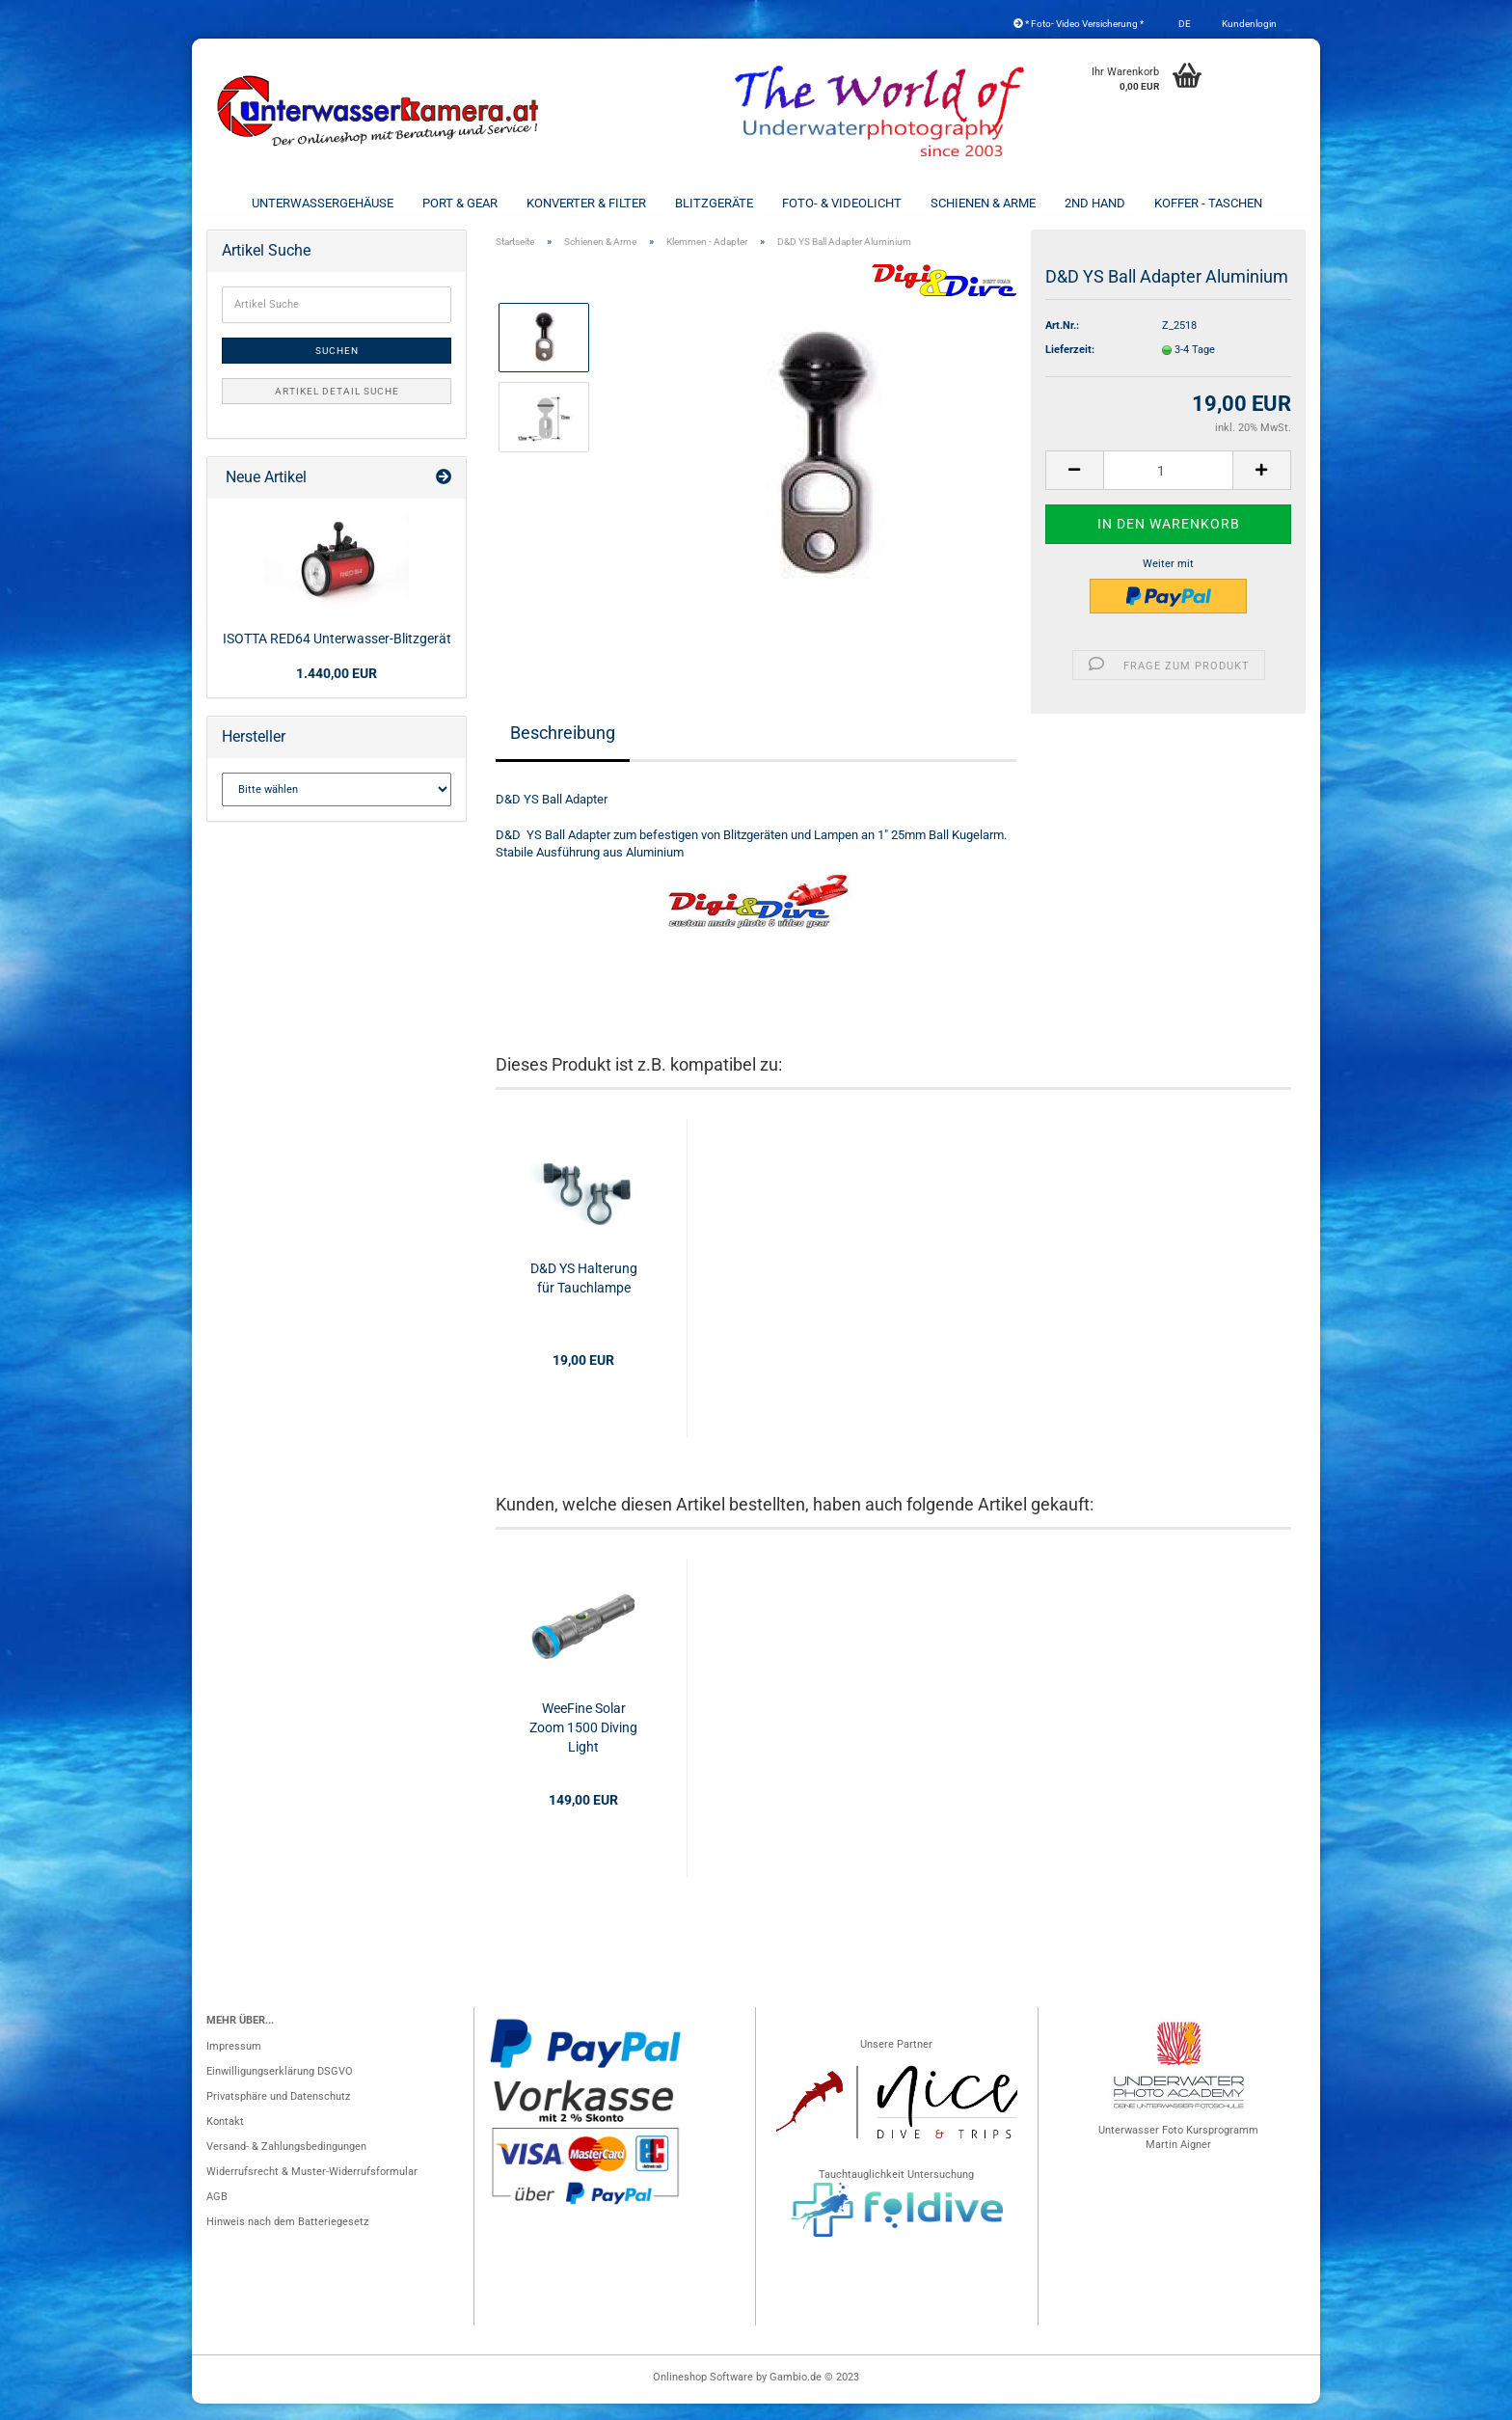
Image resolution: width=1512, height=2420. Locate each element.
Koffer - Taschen (1208, 203)
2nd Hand (1095, 203)
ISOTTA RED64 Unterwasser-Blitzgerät (337, 655)
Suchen (337, 367)
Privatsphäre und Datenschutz (278, 2113)
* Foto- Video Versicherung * (1078, 23)
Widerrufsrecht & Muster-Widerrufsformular (312, 2188)
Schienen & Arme (983, 203)
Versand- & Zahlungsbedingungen (286, 2163)
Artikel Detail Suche (337, 407)
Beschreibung (562, 749)
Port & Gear (460, 203)
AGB (217, 2213)
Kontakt (225, 2138)
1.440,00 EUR (336, 689)
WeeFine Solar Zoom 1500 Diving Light (583, 1744)
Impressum (233, 2062)
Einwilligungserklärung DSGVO (279, 2087)
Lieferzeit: (1069, 366)
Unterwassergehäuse (322, 203)
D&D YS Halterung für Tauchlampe (583, 1294)
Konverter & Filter (586, 203)
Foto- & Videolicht (842, 203)
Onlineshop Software (703, 2393)
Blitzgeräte (714, 203)
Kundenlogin (1248, 23)
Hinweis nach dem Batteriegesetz (287, 2238)
